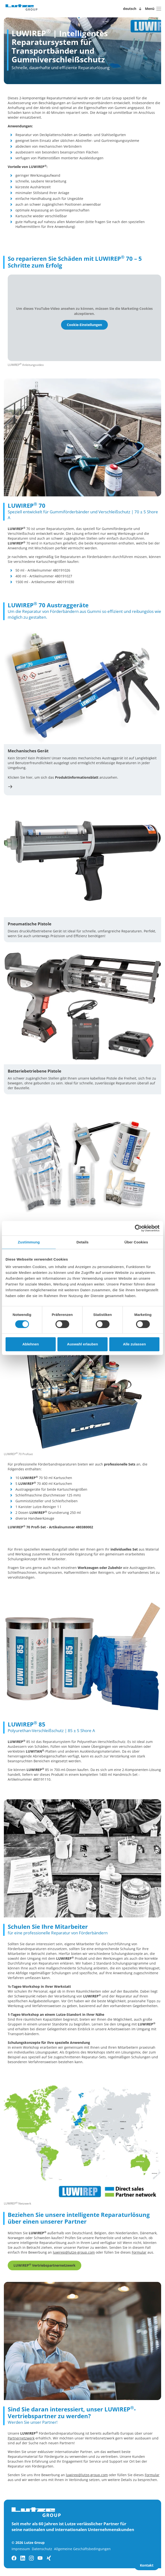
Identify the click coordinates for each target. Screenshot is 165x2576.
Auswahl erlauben (82, 1344)
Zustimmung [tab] (29, 1242)
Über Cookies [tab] (136, 1242)
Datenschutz (42, 2549)
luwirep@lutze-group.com (74, 2252)
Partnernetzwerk (21, 2438)
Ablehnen (30, 1344)
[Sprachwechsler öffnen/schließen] (133, 9)
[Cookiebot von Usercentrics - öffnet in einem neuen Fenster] (138, 1228)
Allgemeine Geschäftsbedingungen (82, 2549)
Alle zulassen (134, 1344)
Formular (139, 2252)
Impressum (21, 2549)
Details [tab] (82, 1242)
